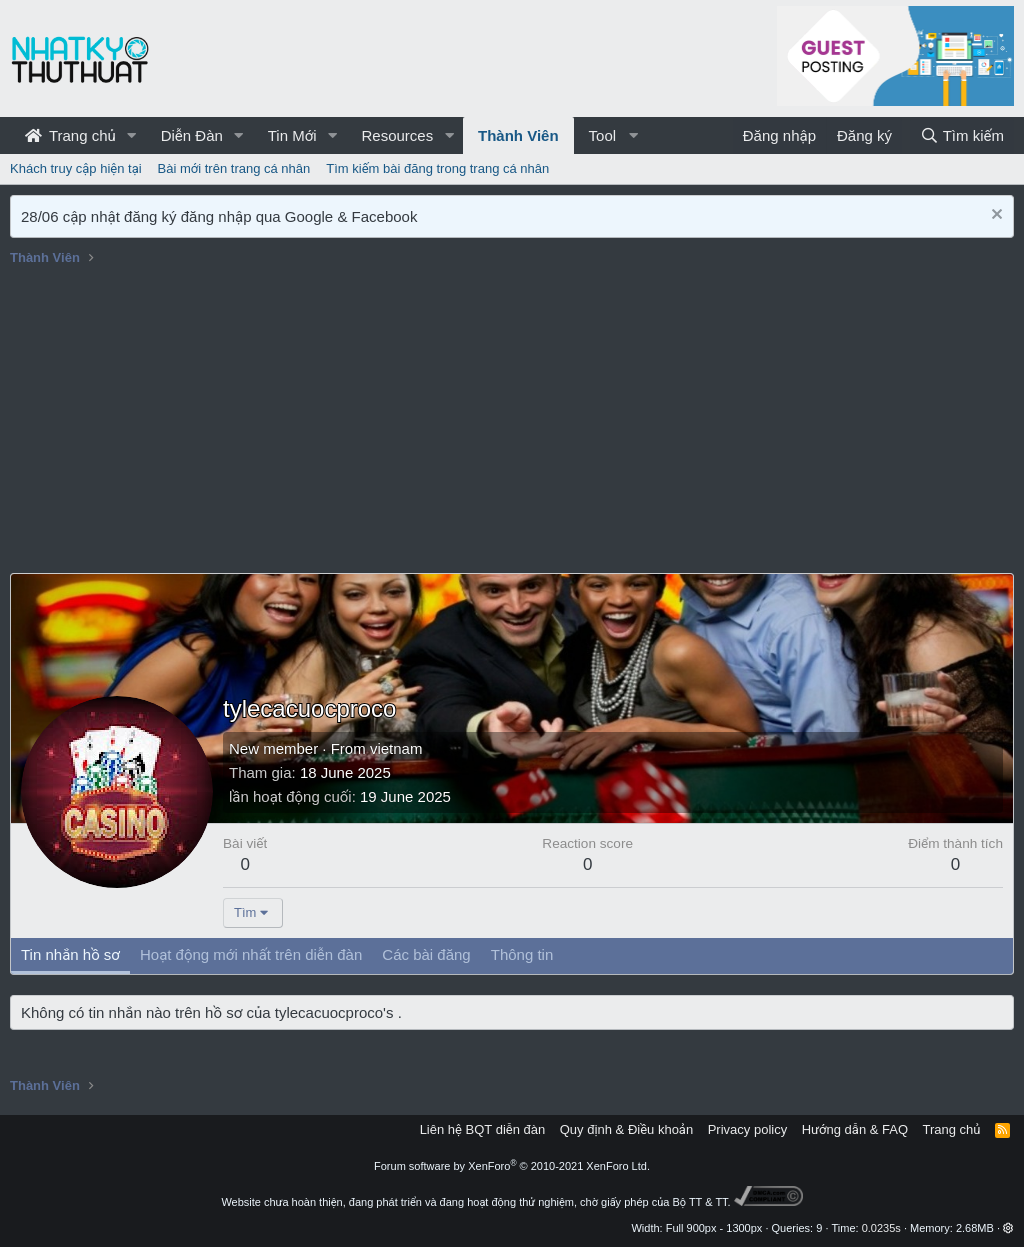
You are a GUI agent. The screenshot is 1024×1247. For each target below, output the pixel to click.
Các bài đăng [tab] (426, 954)
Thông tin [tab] (522, 954)
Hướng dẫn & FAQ (855, 1129)
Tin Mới (292, 135)
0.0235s (881, 1228)
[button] (132, 135)
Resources (397, 135)
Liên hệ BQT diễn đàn (483, 1129)
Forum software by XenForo (512, 1166)
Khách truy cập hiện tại (76, 168)
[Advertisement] (512, 423)
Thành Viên (518, 135)
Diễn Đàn (192, 135)
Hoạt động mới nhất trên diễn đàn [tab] (251, 954)
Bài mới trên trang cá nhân (234, 168)
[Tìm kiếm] (962, 135)
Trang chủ (70, 135)
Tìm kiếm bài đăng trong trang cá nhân (437, 168)
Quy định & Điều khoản (626, 1129)
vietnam (396, 748)
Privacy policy (747, 1129)
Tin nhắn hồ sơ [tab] (70, 954)
